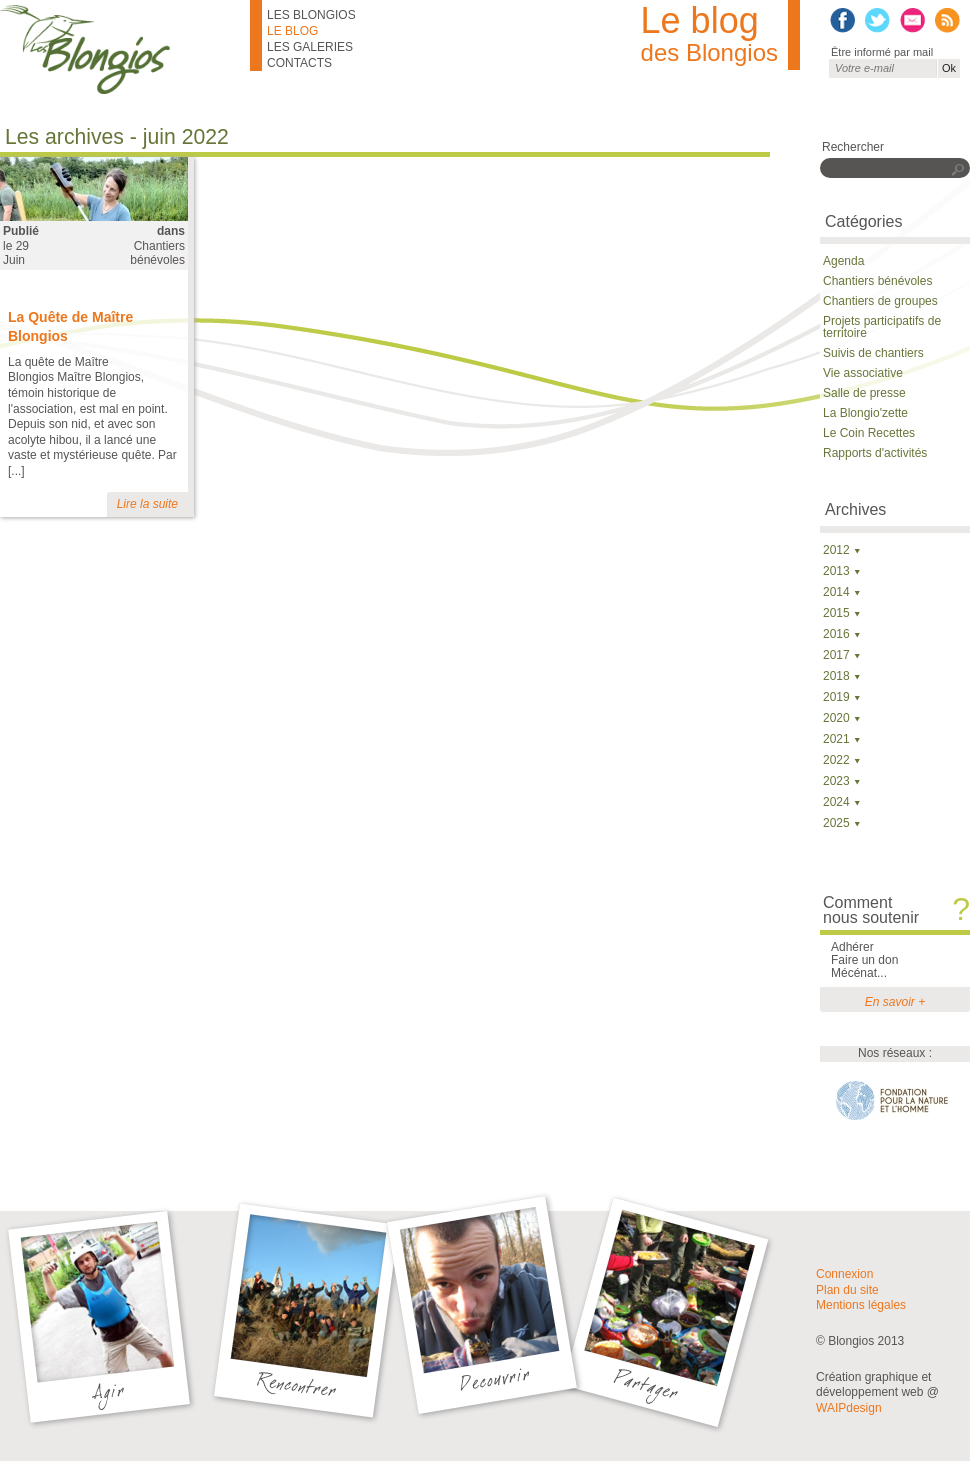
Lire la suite (147, 504)
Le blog (292, 31)
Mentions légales (861, 1305)
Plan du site (847, 1290)
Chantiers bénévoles (157, 253)
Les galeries (310, 47)
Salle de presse (864, 393)
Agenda (843, 261)
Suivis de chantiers (873, 353)
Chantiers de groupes (880, 301)
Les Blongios (311, 15)
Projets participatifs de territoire (882, 327)
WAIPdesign (849, 1408)
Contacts (299, 63)
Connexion (844, 1274)
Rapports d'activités (875, 453)
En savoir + (895, 1002)
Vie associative (863, 373)
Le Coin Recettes (869, 433)
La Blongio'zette (865, 413)
